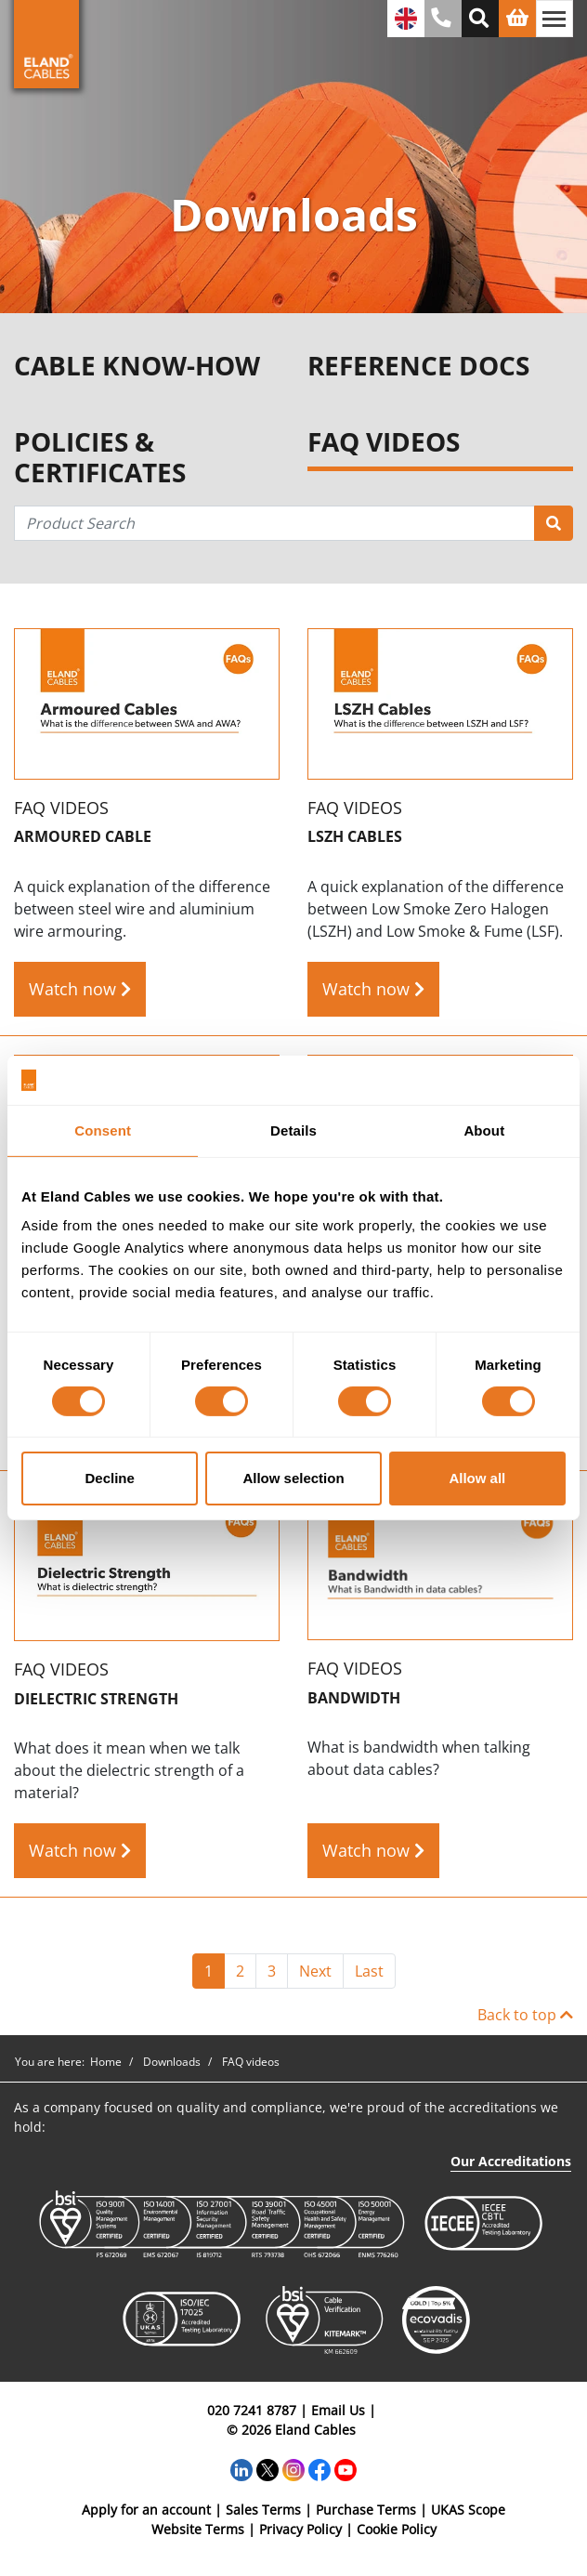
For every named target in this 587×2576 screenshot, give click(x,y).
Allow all (477, 1478)
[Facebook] (319, 2468)
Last (369, 1971)
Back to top (525, 2014)
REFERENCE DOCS (418, 366)
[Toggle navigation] (554, 18)
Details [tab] (293, 1129)
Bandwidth (353, 1698)
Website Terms (197, 2529)
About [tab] (483, 1129)
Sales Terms (263, 2509)
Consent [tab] (102, 1129)
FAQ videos (61, 807)
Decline (110, 1478)
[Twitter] (267, 2468)
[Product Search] (553, 523)
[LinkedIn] (241, 2468)
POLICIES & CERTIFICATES (100, 458)
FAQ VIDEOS (383, 443)
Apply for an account (146, 2509)
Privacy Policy (300, 2529)
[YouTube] (345, 2468)
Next (315, 1971)
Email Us (338, 2410)
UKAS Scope (468, 2509)
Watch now (80, 989)
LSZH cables (354, 837)
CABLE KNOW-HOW (137, 366)
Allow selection (293, 1478)
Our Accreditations (510, 2161)
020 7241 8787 (251, 2410)
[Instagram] (293, 2468)
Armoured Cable (82, 837)
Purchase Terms (366, 2509)
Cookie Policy (397, 2529)
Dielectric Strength (96, 1699)
